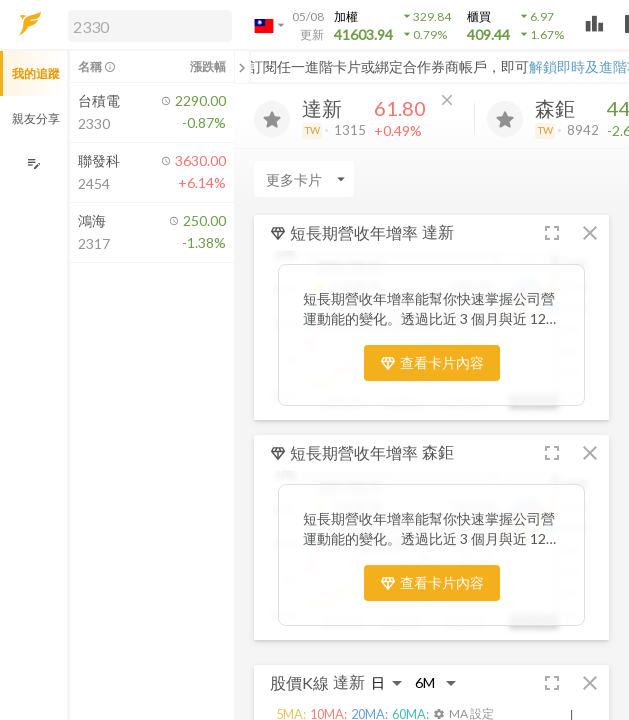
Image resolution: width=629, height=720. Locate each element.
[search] (150, 26)
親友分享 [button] (36, 118)
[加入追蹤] (272, 119)
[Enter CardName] (304, 179)
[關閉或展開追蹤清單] (242, 67)
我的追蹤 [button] (36, 73)
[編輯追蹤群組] (33, 163)
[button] (146, 25)
